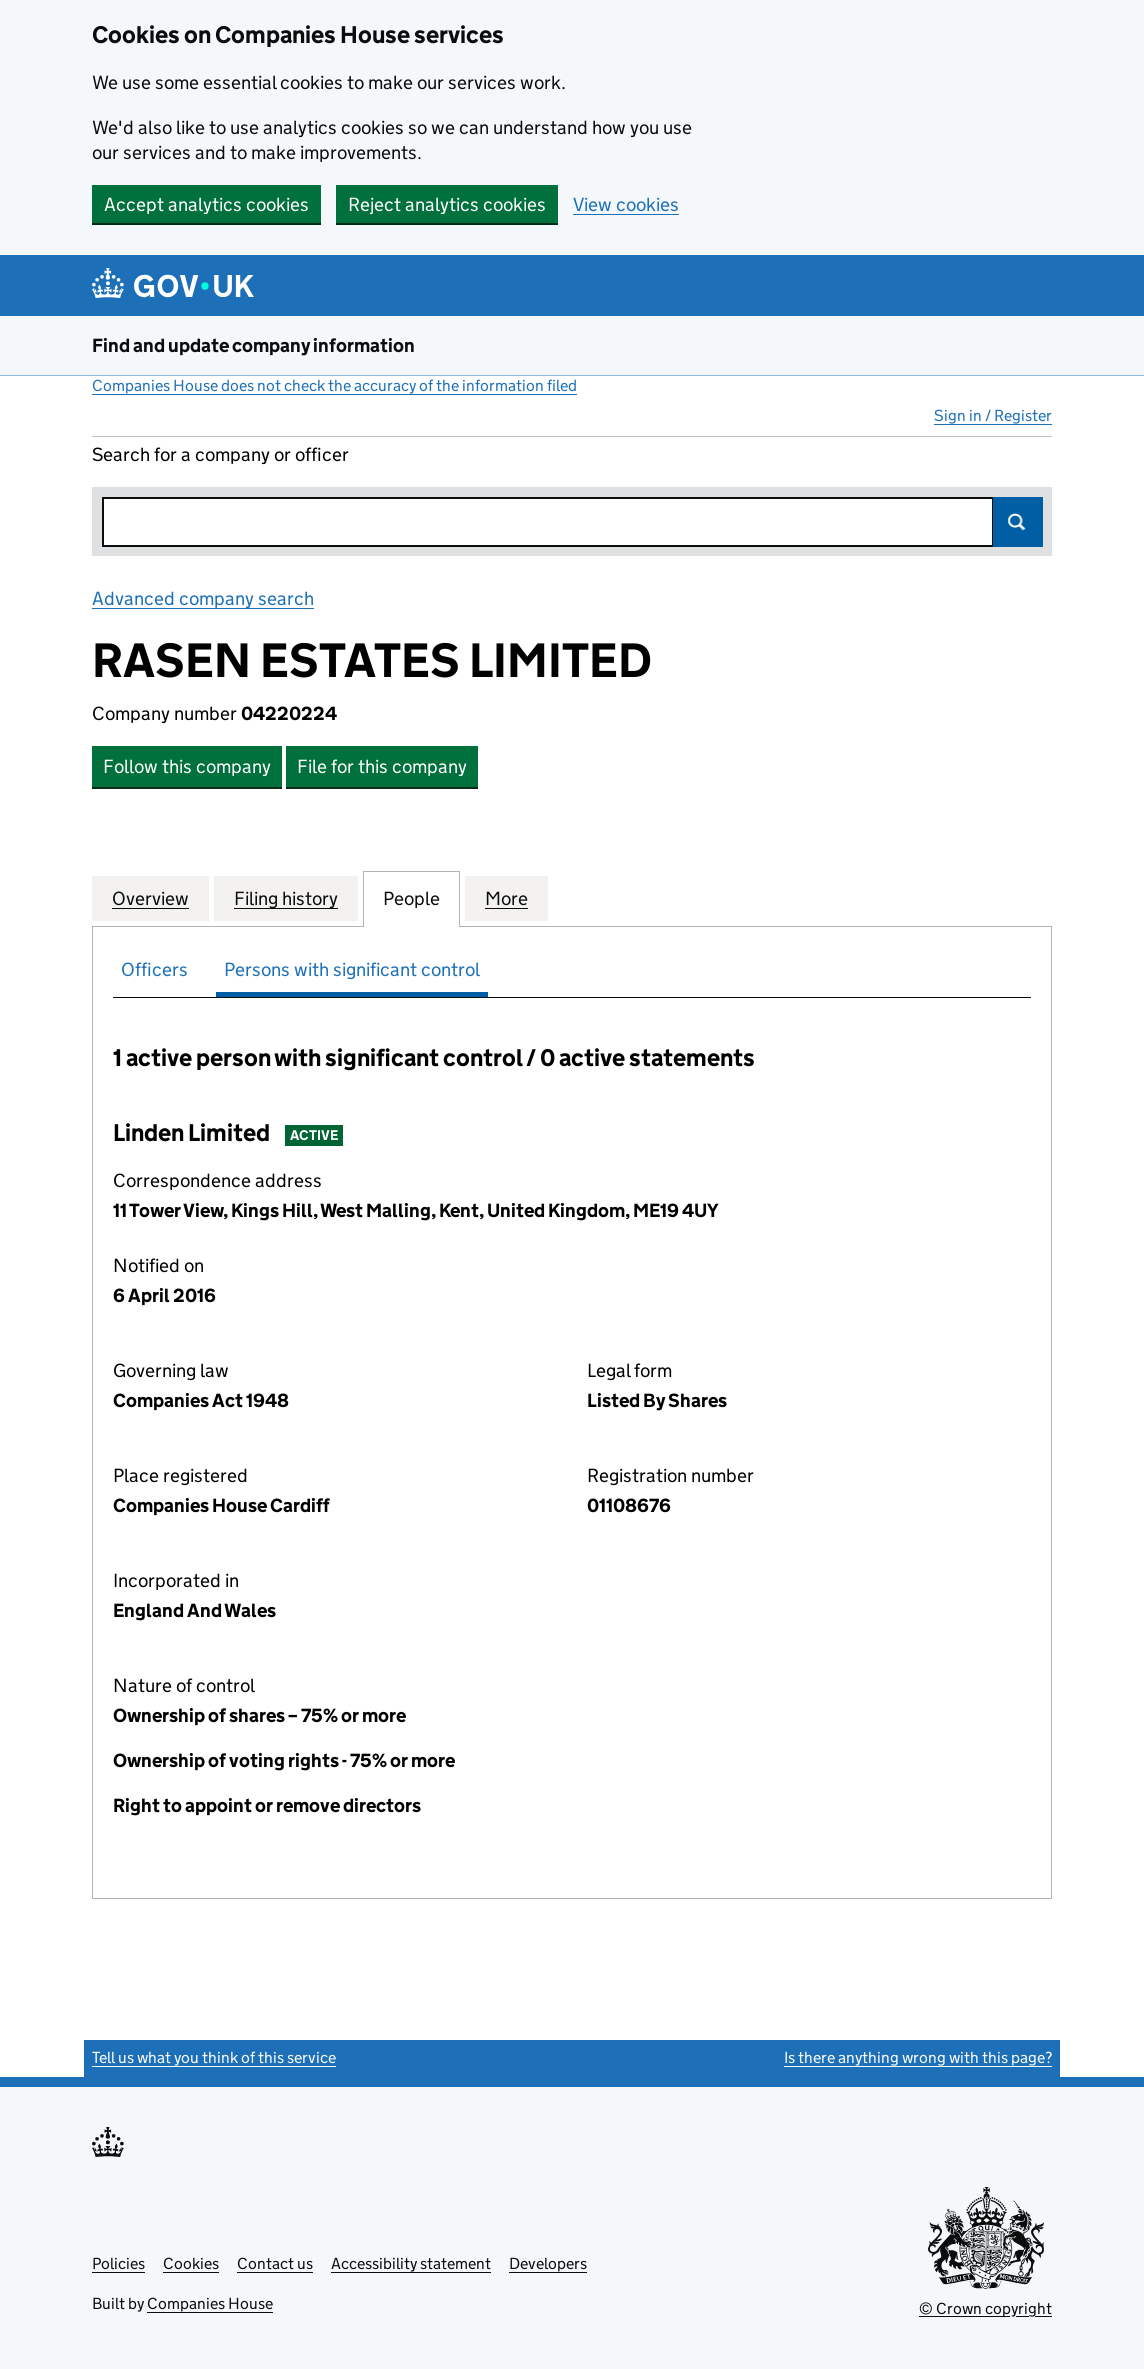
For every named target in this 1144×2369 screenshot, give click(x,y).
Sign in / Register (993, 415)
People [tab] (411, 898)
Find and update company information (253, 345)
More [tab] (506, 898)
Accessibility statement (411, 2263)
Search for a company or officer (220, 454)
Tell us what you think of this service (214, 2057)
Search (1018, 522)
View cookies (626, 204)
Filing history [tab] (286, 898)
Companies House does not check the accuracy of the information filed (334, 385)
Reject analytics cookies (447, 204)
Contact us (275, 2263)
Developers (548, 2263)
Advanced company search (203, 598)
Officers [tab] (154, 969)
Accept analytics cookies (206, 204)
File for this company (382, 766)
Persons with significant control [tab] (352, 969)
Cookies (191, 2263)
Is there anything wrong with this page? (918, 2057)
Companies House (210, 2303)
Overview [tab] (150, 898)
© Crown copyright (985, 2308)
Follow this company (187, 766)
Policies (118, 2263)
